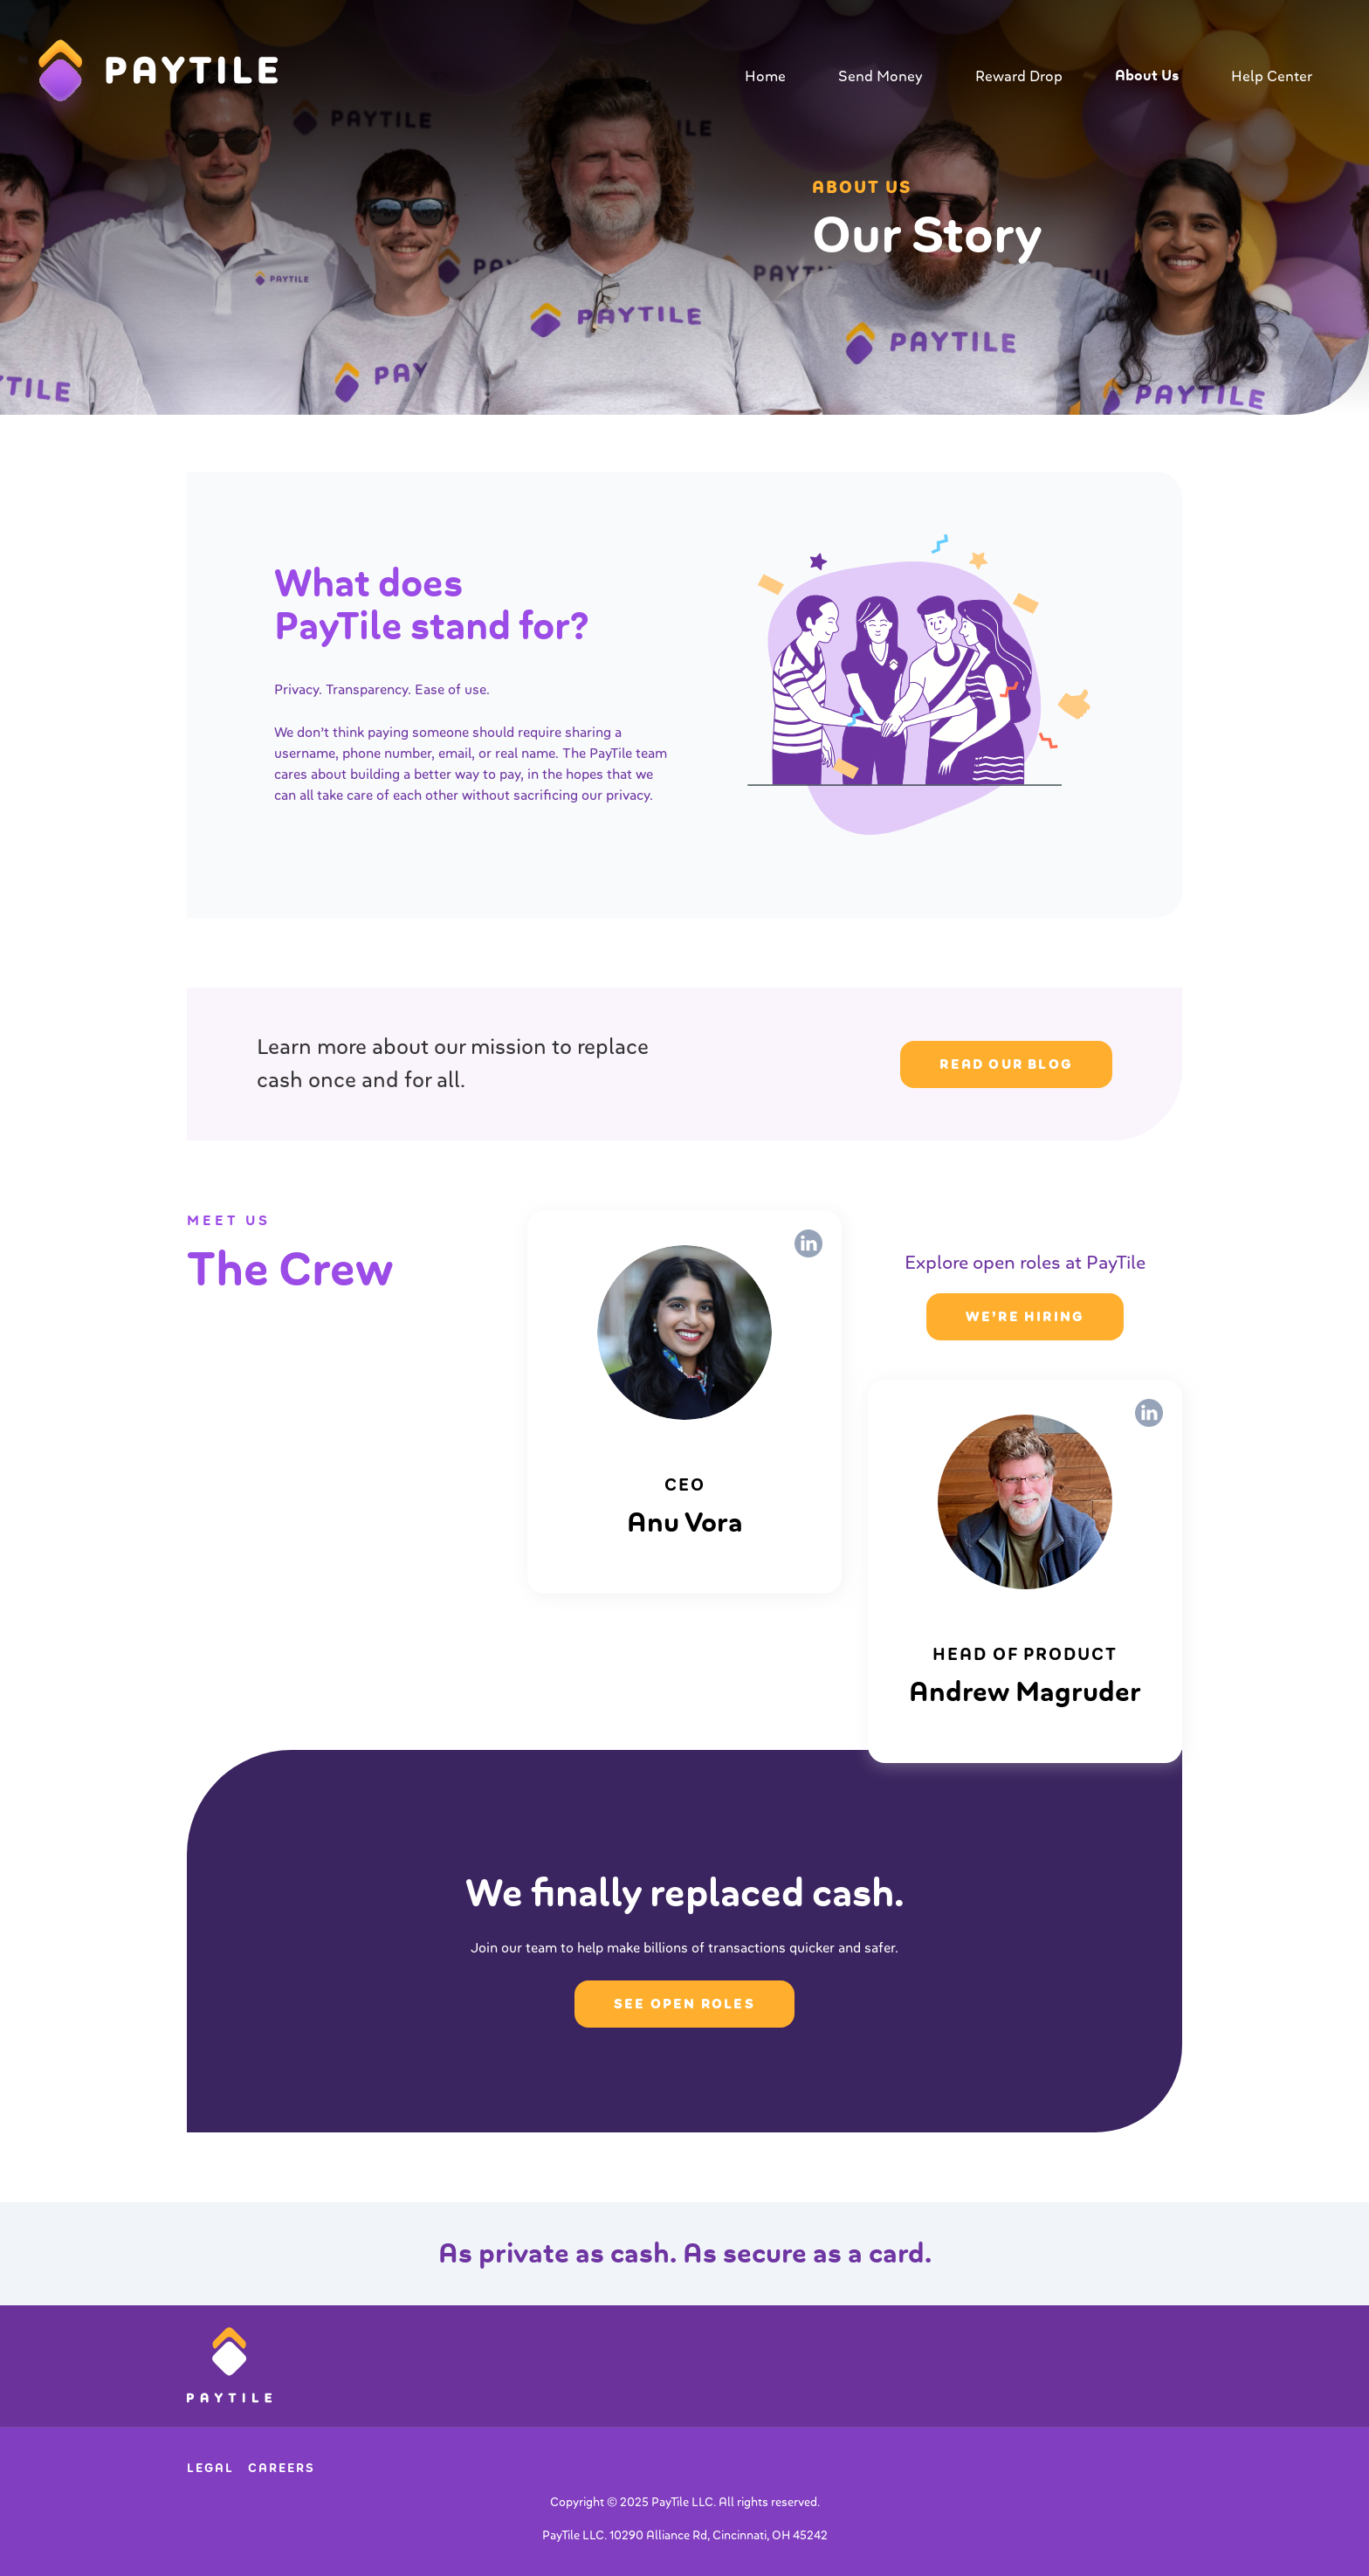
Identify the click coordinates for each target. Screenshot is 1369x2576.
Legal (210, 2468)
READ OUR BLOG (1006, 1064)
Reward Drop (1019, 76)
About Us (1147, 75)
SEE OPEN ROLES (684, 2004)
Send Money (880, 76)
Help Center (1271, 76)
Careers (281, 2468)
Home (765, 76)
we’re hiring (1025, 1316)
